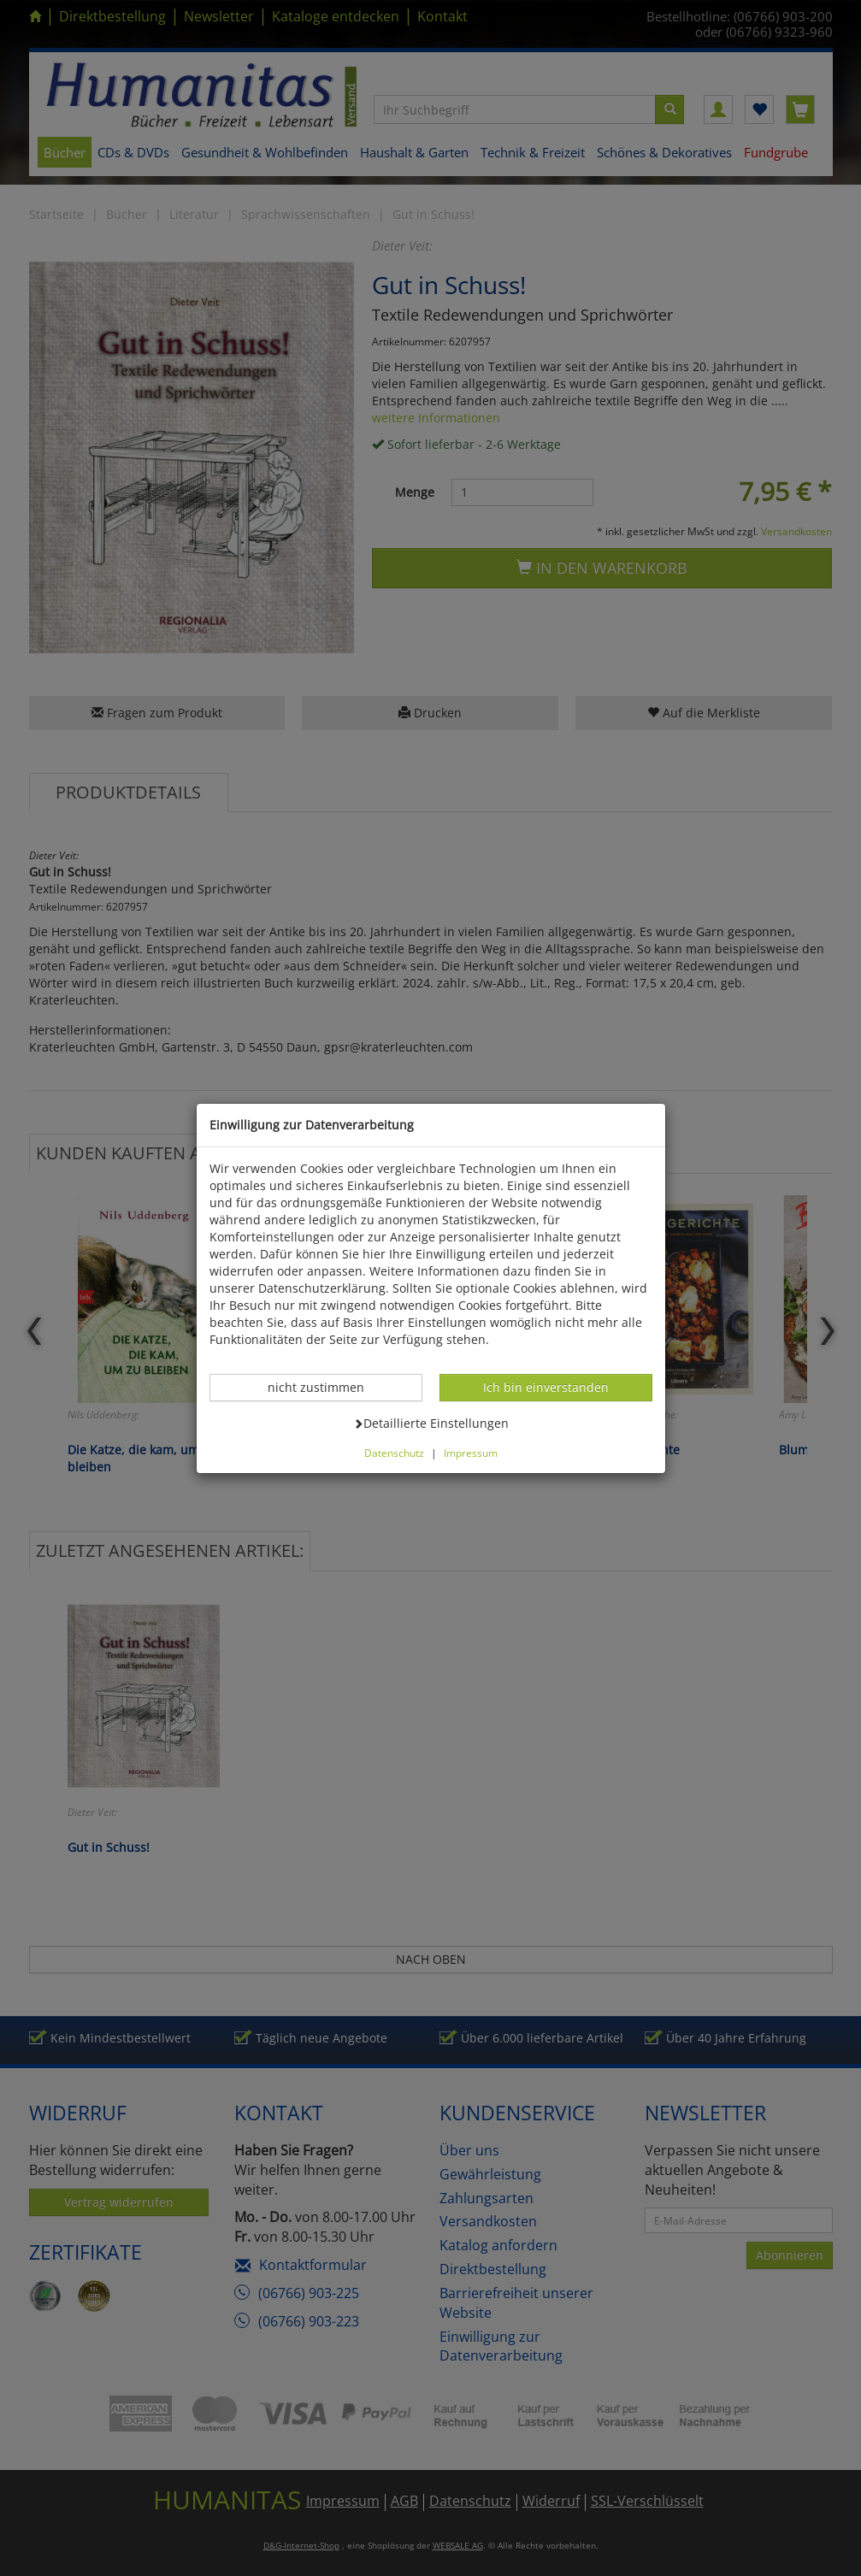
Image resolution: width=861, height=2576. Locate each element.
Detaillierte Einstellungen (431, 1422)
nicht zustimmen (325, 1386)
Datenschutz (394, 1452)
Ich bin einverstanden (545, 1386)
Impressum (471, 1452)
